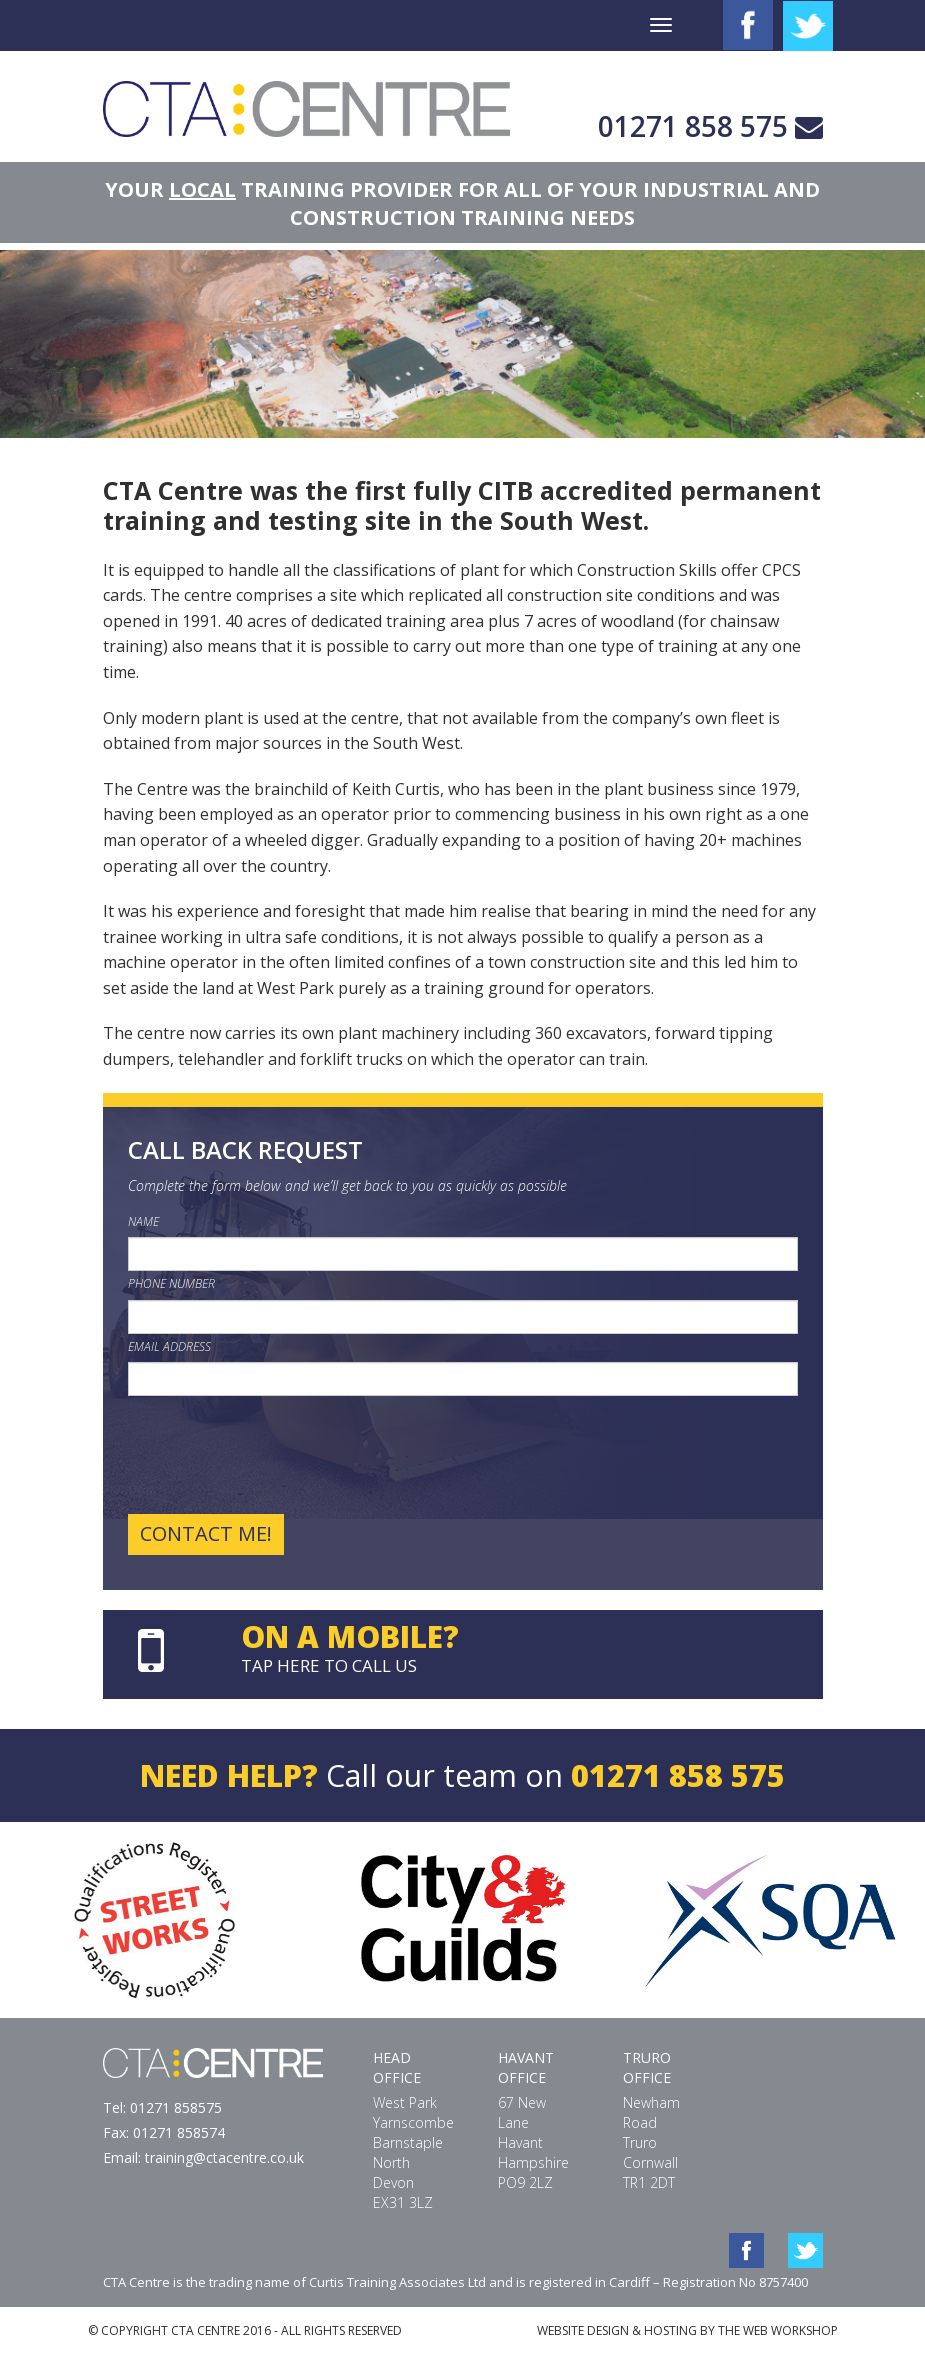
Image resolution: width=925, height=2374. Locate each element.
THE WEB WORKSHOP (778, 2330)
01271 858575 (176, 2107)
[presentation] (280, 1455)
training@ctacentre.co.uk (224, 2157)
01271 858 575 (693, 126)
